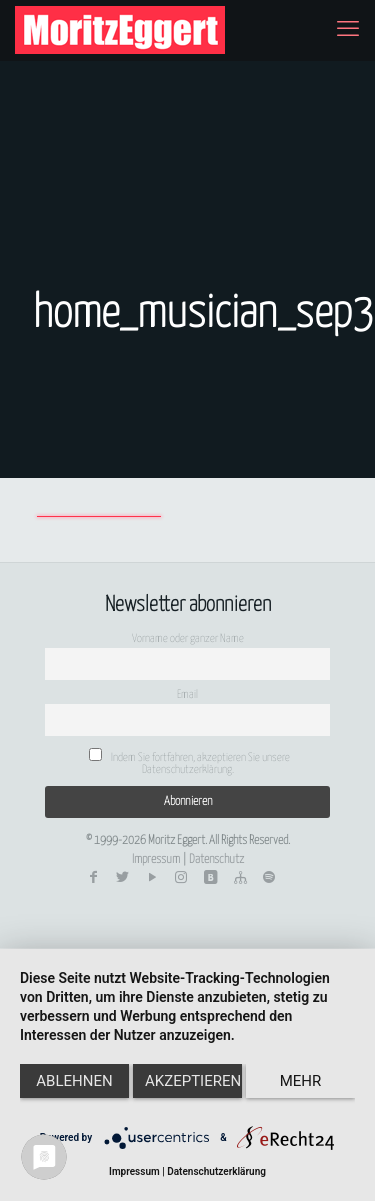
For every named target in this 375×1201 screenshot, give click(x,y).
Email (187, 694)
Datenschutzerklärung (216, 1171)
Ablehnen (74, 1081)
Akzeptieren (193, 1081)
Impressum (156, 859)
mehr (301, 1081)
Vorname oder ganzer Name (188, 638)
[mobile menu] (348, 30)
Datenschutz (216, 859)
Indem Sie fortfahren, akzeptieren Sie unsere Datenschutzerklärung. (189, 761)
